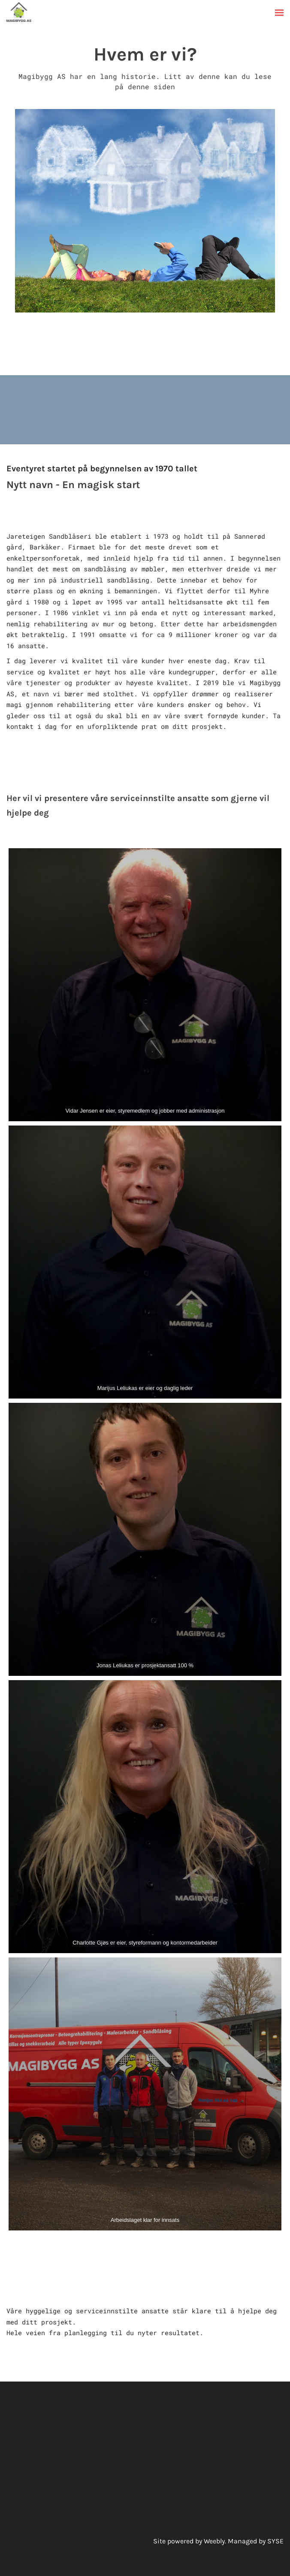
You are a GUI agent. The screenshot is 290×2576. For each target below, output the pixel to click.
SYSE (275, 2541)
